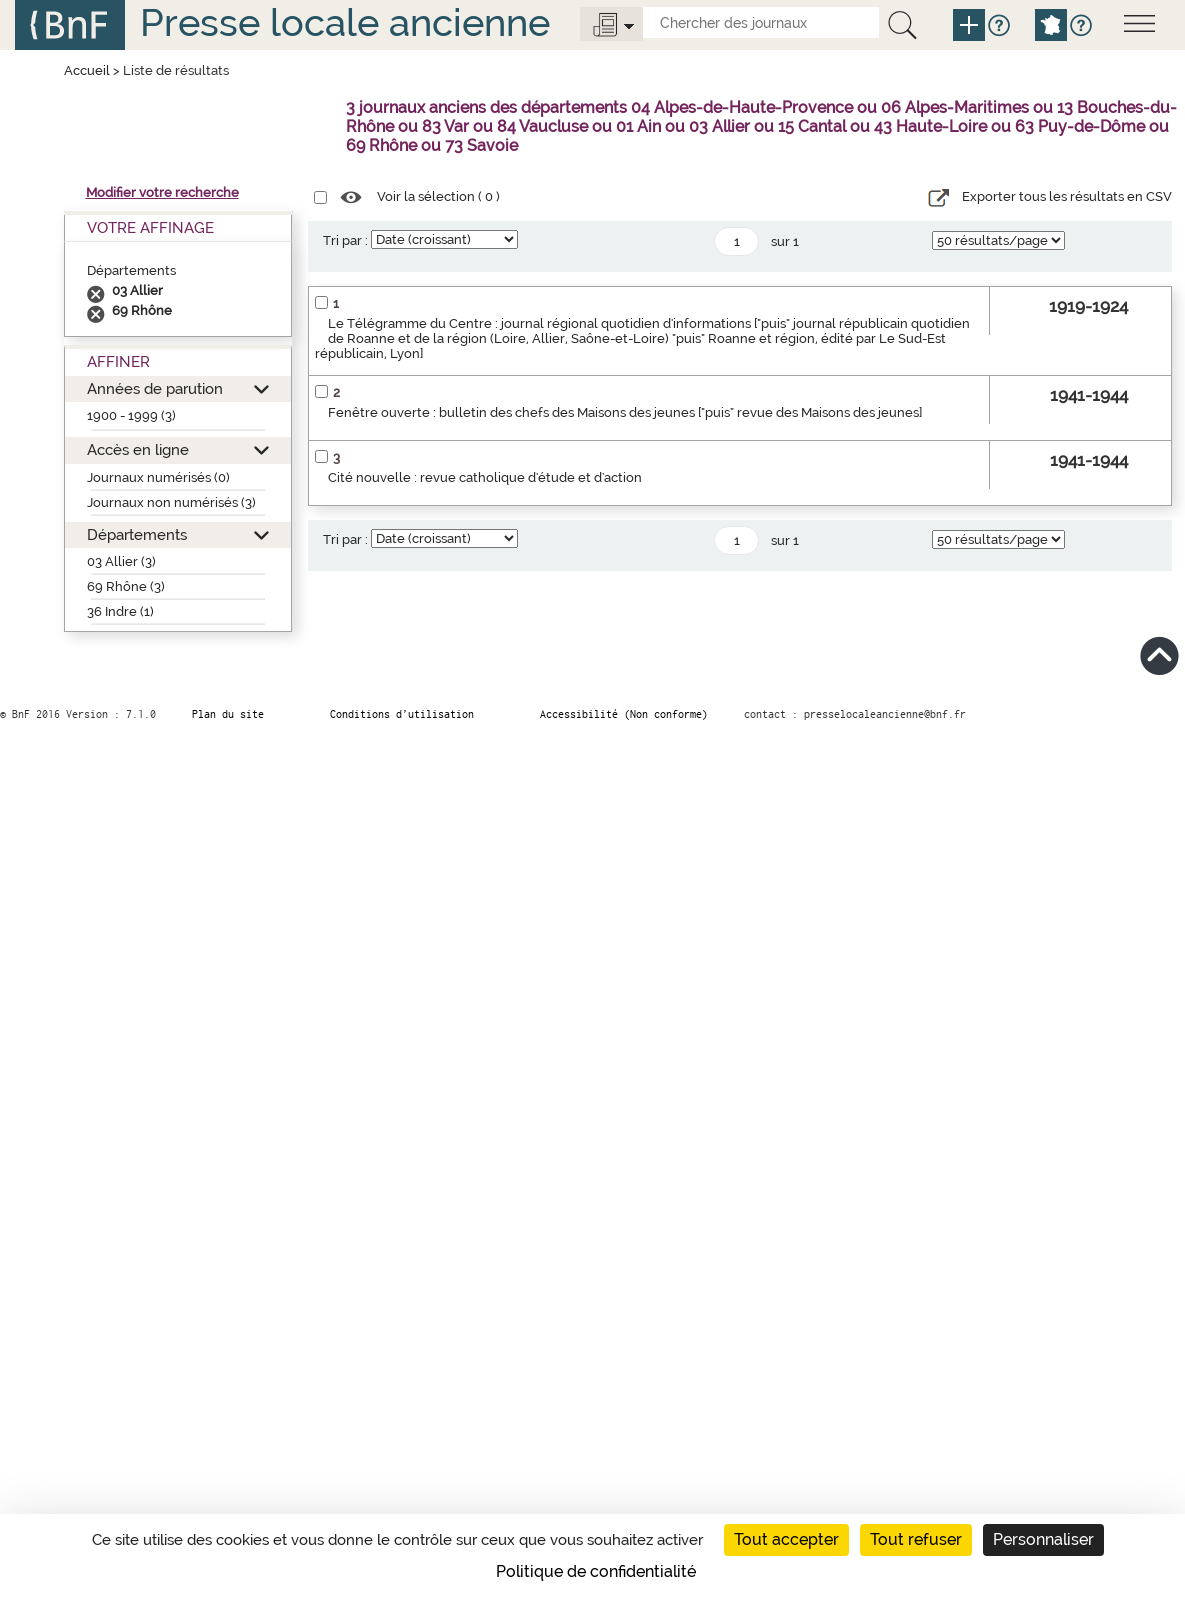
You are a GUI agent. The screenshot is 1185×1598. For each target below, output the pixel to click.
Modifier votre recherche (162, 192)
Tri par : (345, 240)
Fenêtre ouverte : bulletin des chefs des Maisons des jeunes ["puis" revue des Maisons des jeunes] (625, 412)
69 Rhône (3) (126, 586)
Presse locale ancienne (345, 22)
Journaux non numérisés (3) (171, 502)
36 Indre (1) (120, 611)
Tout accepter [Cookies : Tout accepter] (786, 1539)
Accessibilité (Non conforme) (624, 714)
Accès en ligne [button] (138, 449)
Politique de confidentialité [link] (596, 1571)
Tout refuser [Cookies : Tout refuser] (916, 1539)
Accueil (87, 70)
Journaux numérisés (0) (158, 477)
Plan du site (228, 714)
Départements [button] (137, 534)
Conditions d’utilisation (402, 714)
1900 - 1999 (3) (131, 415)
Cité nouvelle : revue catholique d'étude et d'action (485, 477)
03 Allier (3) (121, 561)
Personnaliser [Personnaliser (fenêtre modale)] (1043, 1539)
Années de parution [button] (155, 388)
